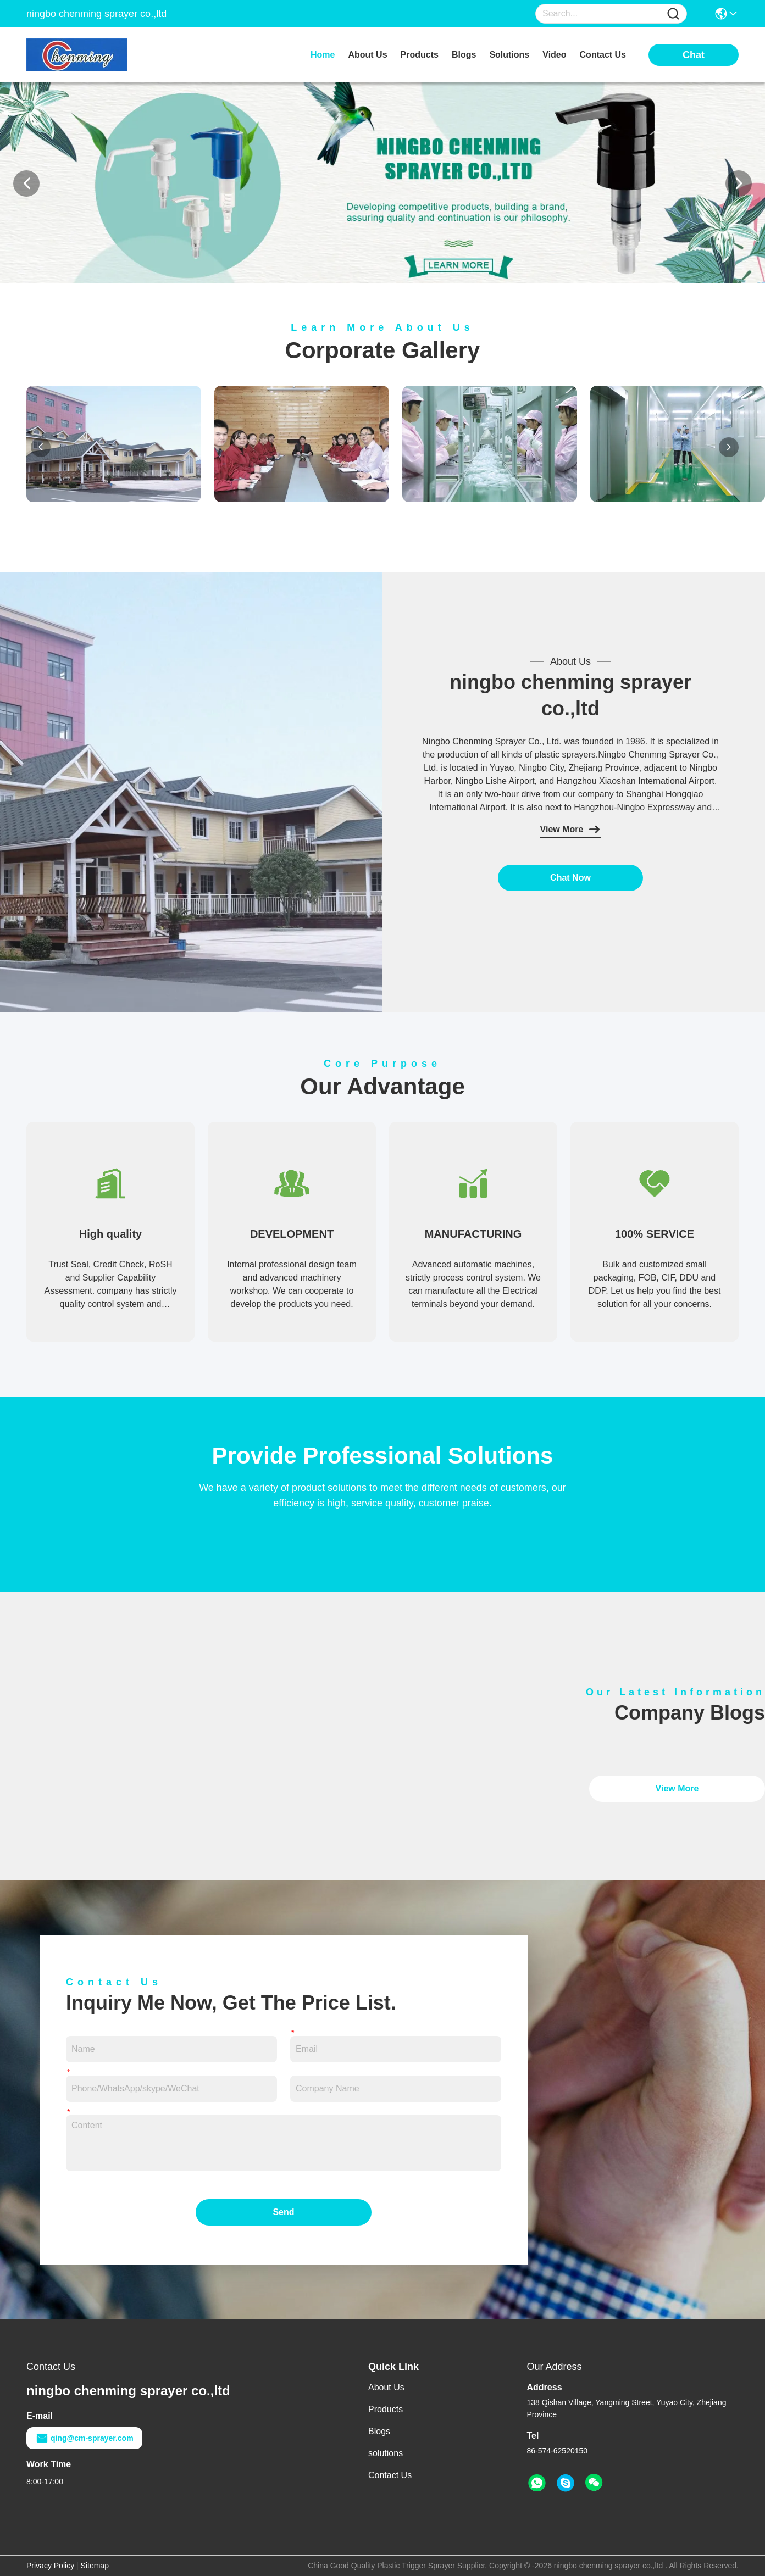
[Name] (673, 14)
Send (283, 2212)
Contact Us (390, 2475)
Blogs (379, 2431)
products (420, 54)
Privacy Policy (50, 2565)
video (554, 54)
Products (385, 2409)
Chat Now (570, 877)
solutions (509, 54)
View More (570, 829)
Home (323, 54)
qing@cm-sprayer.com (84, 2438)
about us (367, 54)
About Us (386, 2387)
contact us (603, 54)
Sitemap (95, 2565)
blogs (464, 54)
